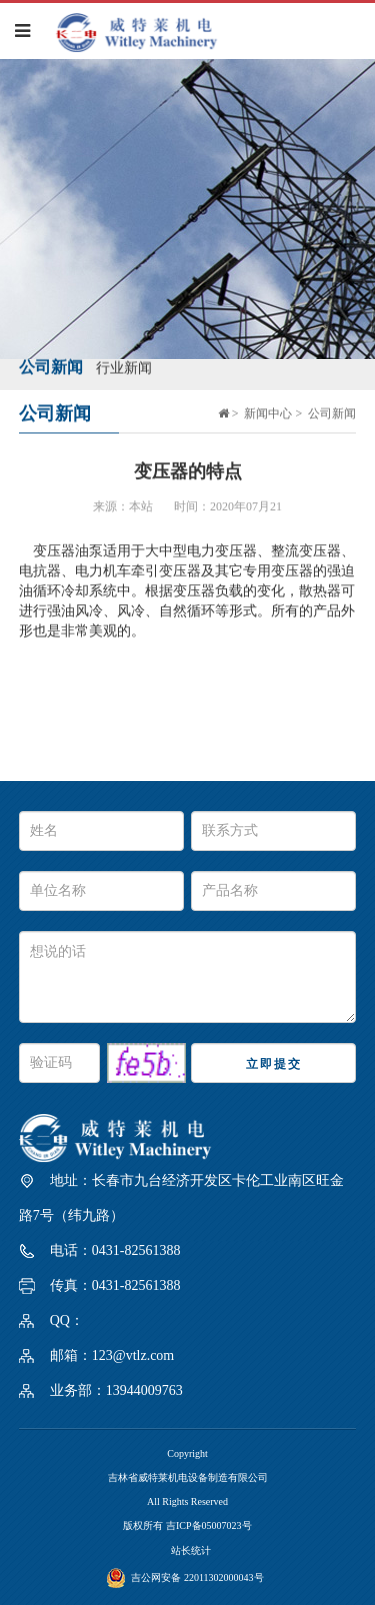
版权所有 (144, 1525)
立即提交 (274, 1064)
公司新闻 (51, 365)
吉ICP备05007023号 (209, 1525)
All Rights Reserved (187, 1501)
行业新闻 (124, 366)
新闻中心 (268, 412)
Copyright (187, 1453)
